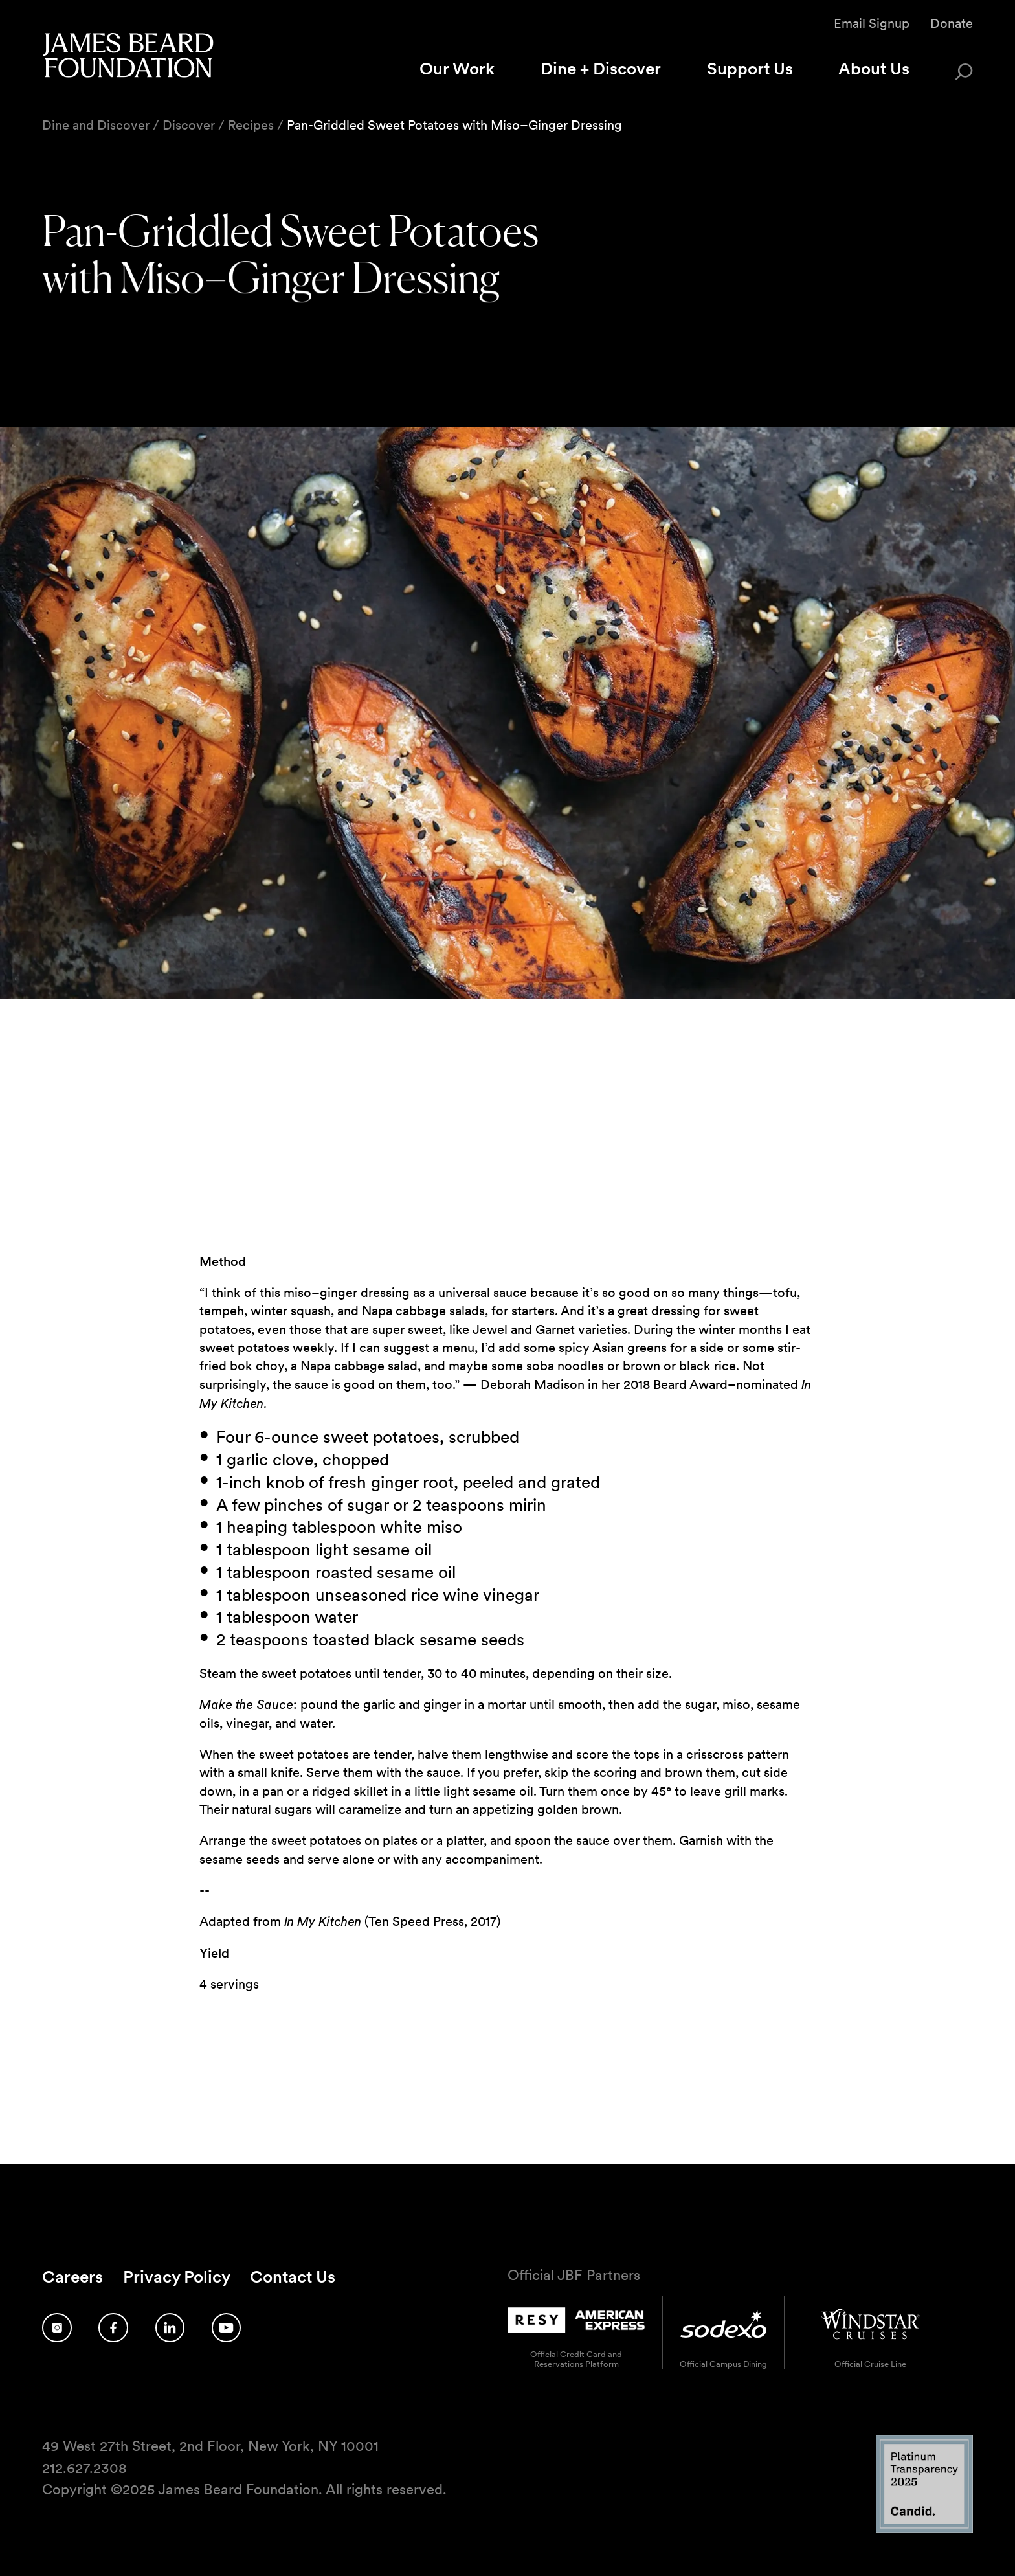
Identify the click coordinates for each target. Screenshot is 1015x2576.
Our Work (457, 68)
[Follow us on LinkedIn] (170, 2327)
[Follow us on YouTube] (226, 2327)
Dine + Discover (601, 68)
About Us (873, 68)
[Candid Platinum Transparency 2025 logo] (924, 2529)
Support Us (750, 68)
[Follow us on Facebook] (113, 2327)
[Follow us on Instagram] (57, 2327)
